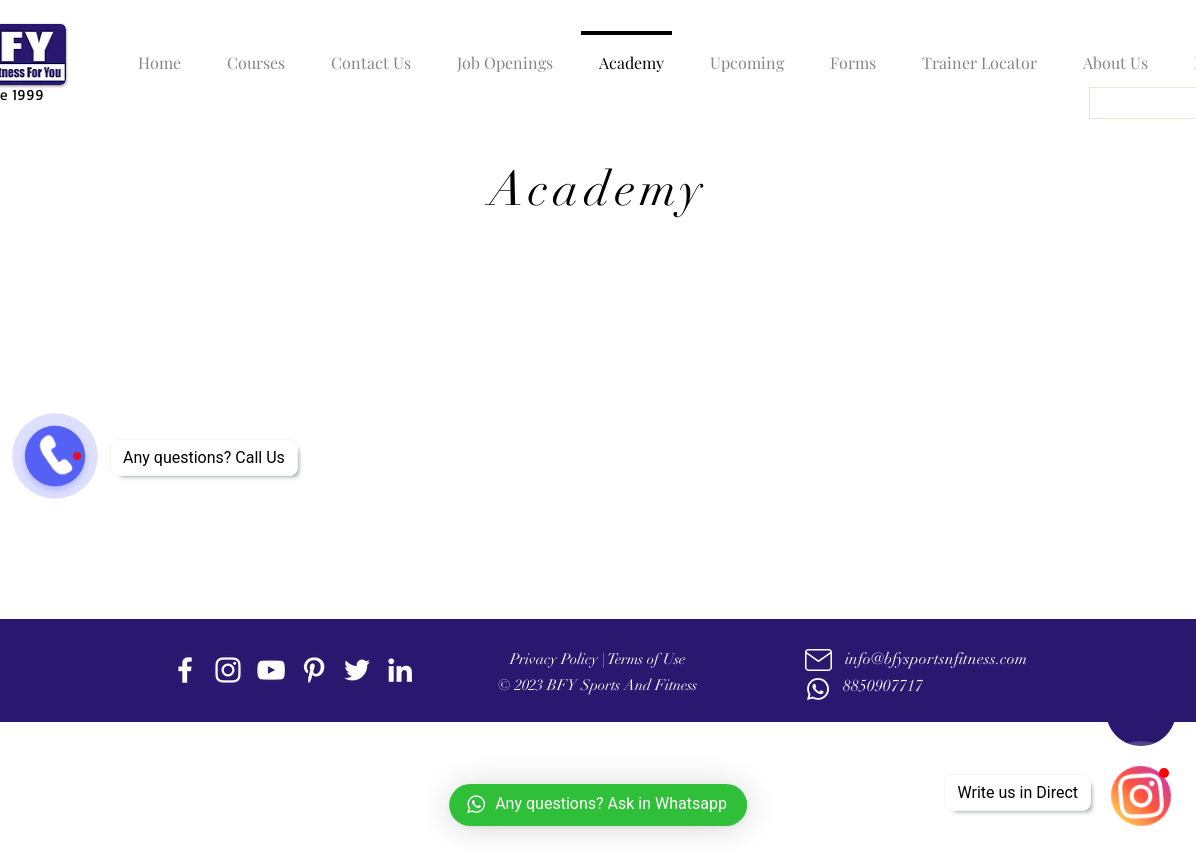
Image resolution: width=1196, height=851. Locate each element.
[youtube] (271, 670)
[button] (251, 54)
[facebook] (185, 670)
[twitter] (357, 670)
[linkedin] (400, 670)
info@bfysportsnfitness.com (936, 659)
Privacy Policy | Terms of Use (597, 659)
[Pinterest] (314, 670)
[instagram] (228, 670)
